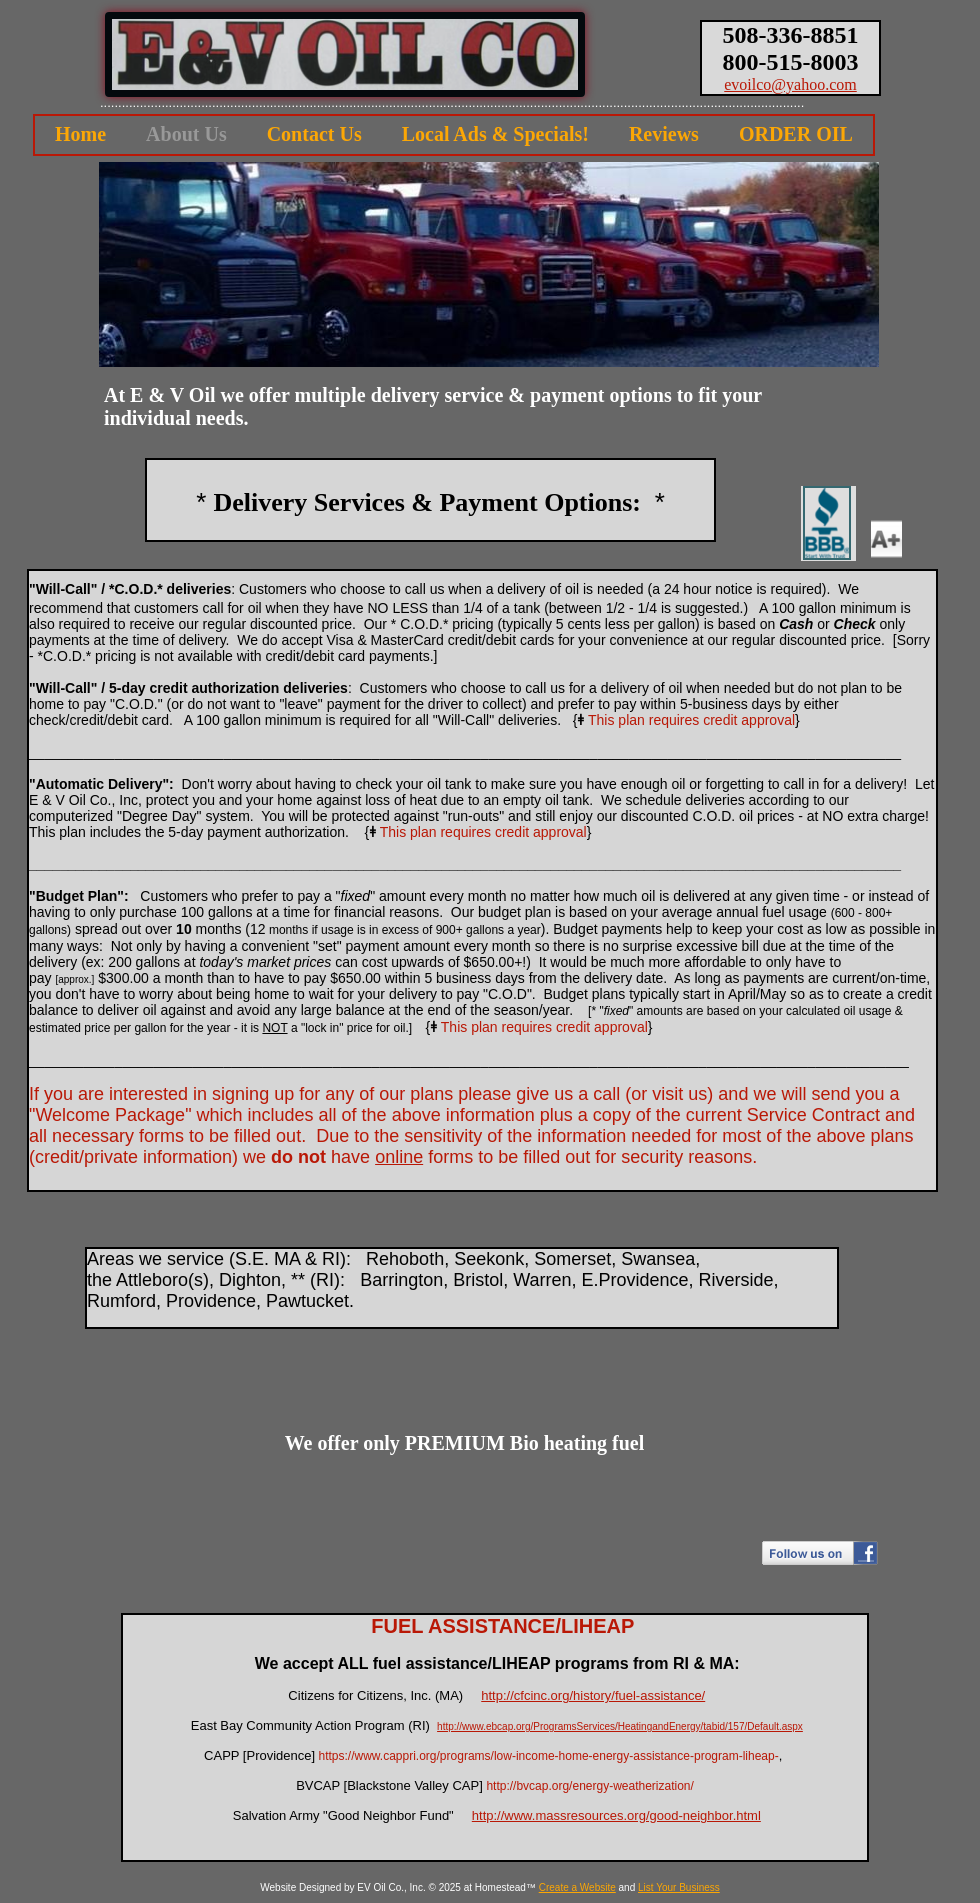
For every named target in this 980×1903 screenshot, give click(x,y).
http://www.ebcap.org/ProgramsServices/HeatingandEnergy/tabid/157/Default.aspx (620, 1726)
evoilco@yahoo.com (790, 84)
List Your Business (679, 1887)
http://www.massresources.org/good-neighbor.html (616, 1815)
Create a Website (577, 1887)
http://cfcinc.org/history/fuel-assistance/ (593, 1695)
